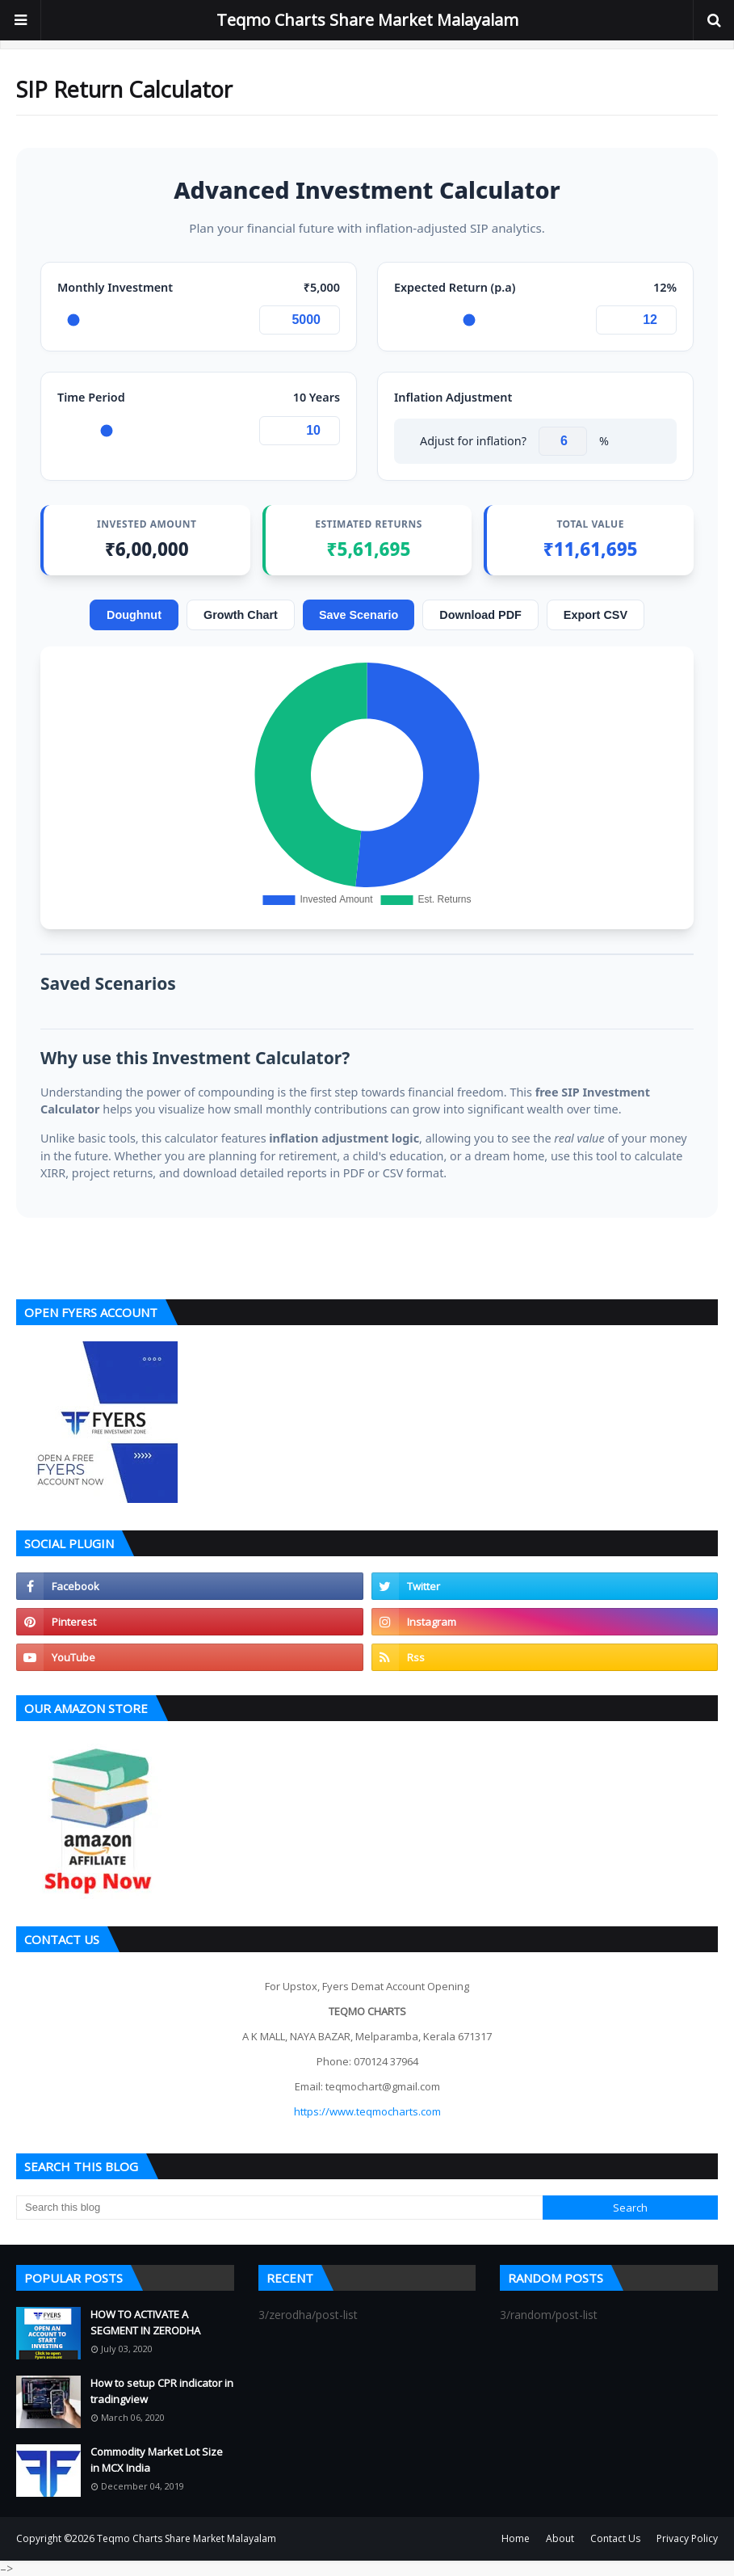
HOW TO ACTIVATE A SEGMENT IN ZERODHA (145, 2322)
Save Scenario (358, 614)
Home (515, 2538)
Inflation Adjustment (453, 397)
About (560, 2538)
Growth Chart (240, 614)
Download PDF (480, 614)
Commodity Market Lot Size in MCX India (156, 2459)
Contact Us (615, 2538)
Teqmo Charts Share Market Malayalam (367, 20)
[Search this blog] (279, 2207)
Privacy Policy (687, 2538)
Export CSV (595, 614)
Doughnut (134, 614)
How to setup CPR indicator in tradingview (161, 2391)
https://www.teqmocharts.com (367, 2111)
